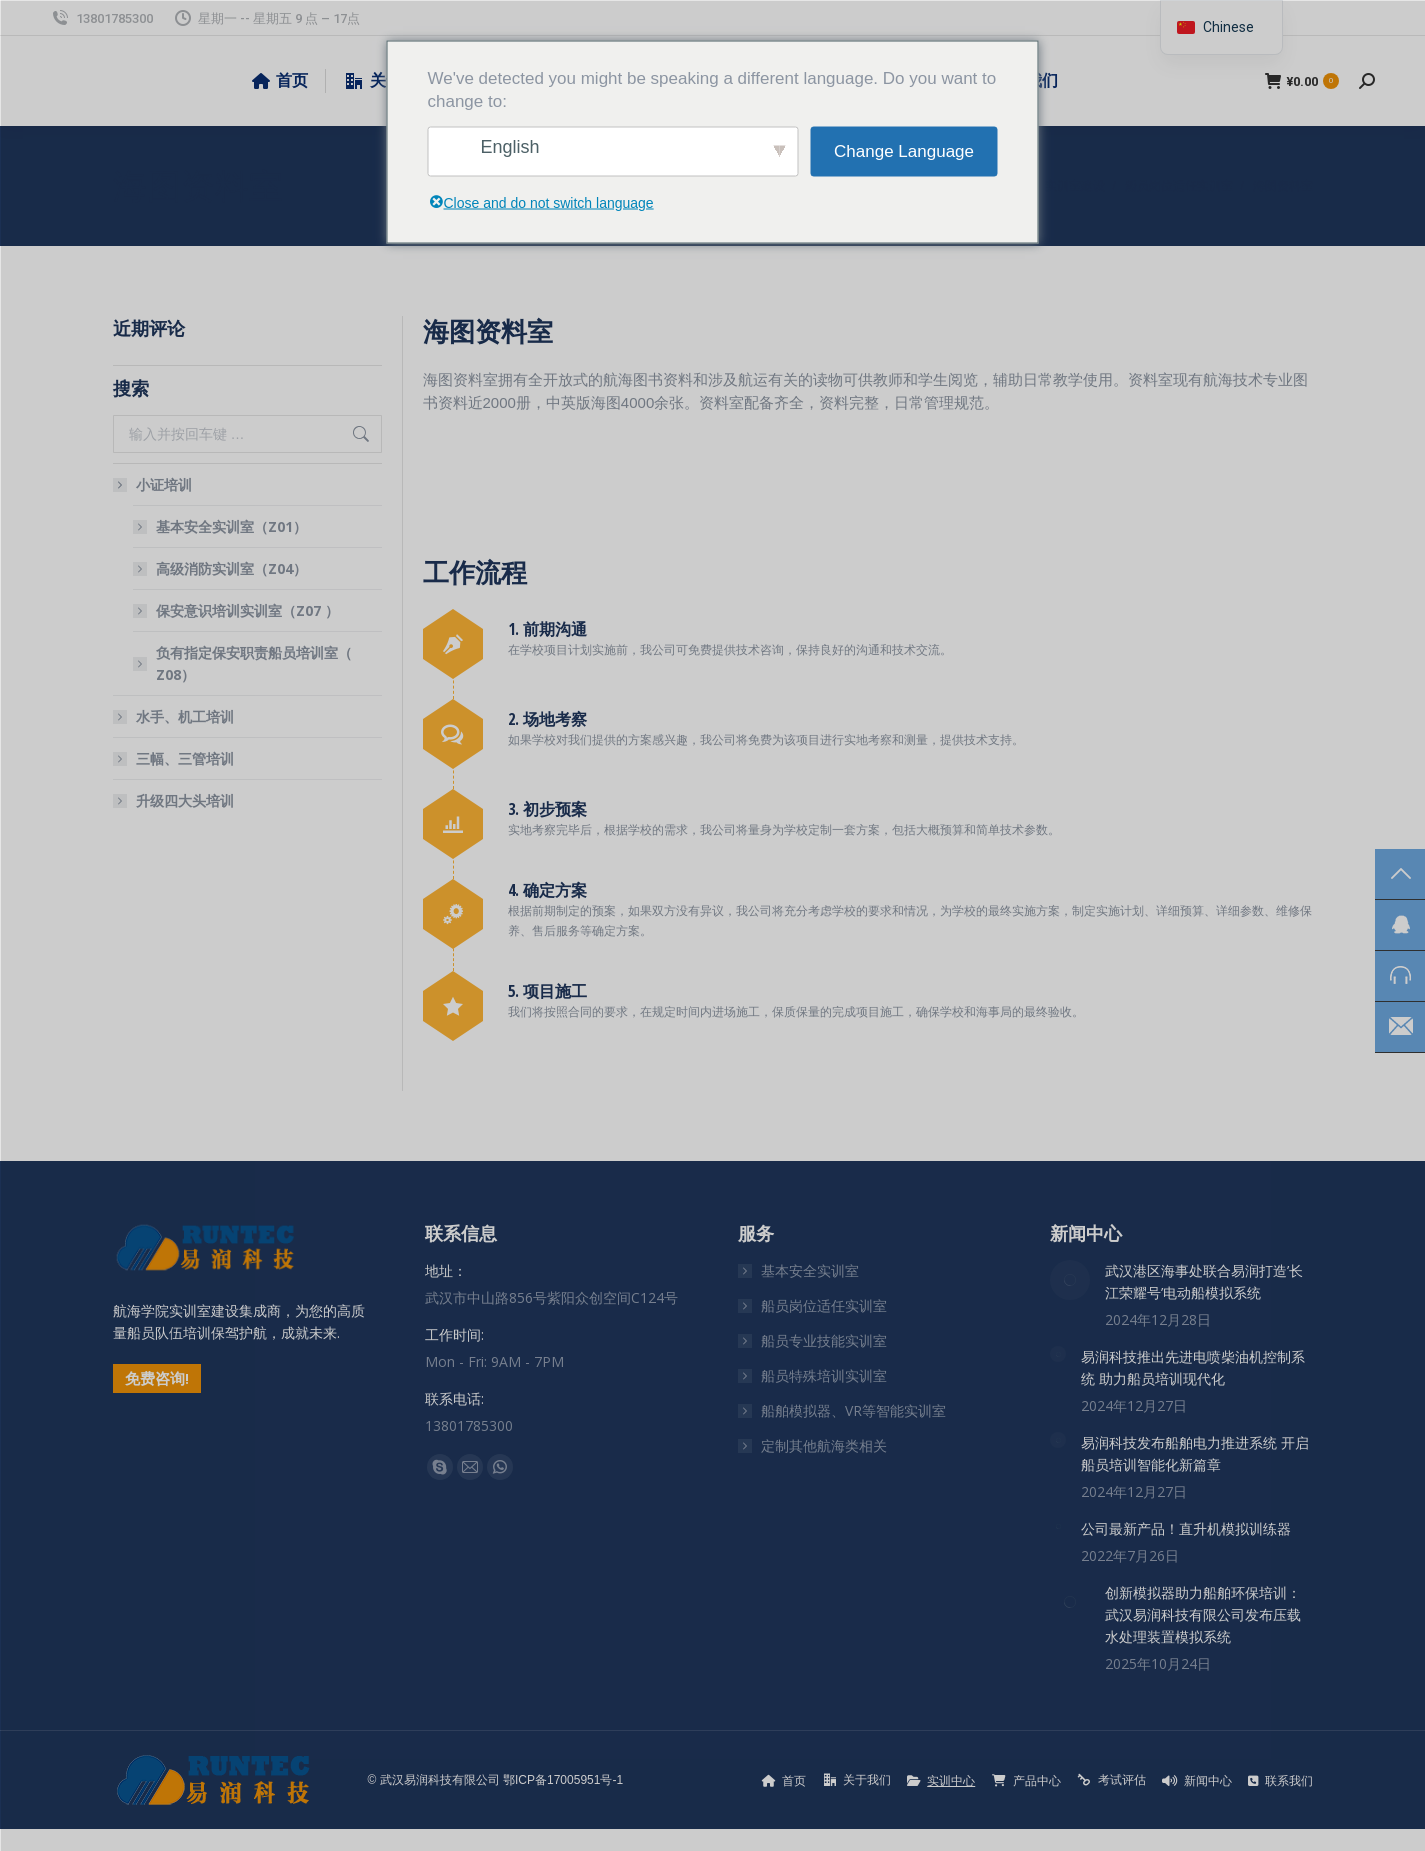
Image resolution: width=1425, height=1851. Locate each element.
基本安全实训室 (810, 1270)
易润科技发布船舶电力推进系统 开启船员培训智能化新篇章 (1195, 1453)
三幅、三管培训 (185, 758)
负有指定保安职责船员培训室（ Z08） (254, 663)
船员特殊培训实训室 (824, 1375)
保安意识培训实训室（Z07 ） (247, 610)
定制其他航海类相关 (824, 1445)
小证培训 (154, 484)
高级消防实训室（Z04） (231, 568)
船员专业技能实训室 (824, 1340)
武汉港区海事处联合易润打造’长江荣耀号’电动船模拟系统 (1204, 1281)
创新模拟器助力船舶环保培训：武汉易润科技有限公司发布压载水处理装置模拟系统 (1203, 1614)
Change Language (904, 151)
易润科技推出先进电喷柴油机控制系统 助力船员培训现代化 (1193, 1367)
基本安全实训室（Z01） (231, 526)
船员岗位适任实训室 (824, 1305)
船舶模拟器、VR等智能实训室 (853, 1410)
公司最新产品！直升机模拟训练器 (1186, 1528)
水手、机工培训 (185, 716)
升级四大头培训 (185, 800)
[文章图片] (1070, 1280)
